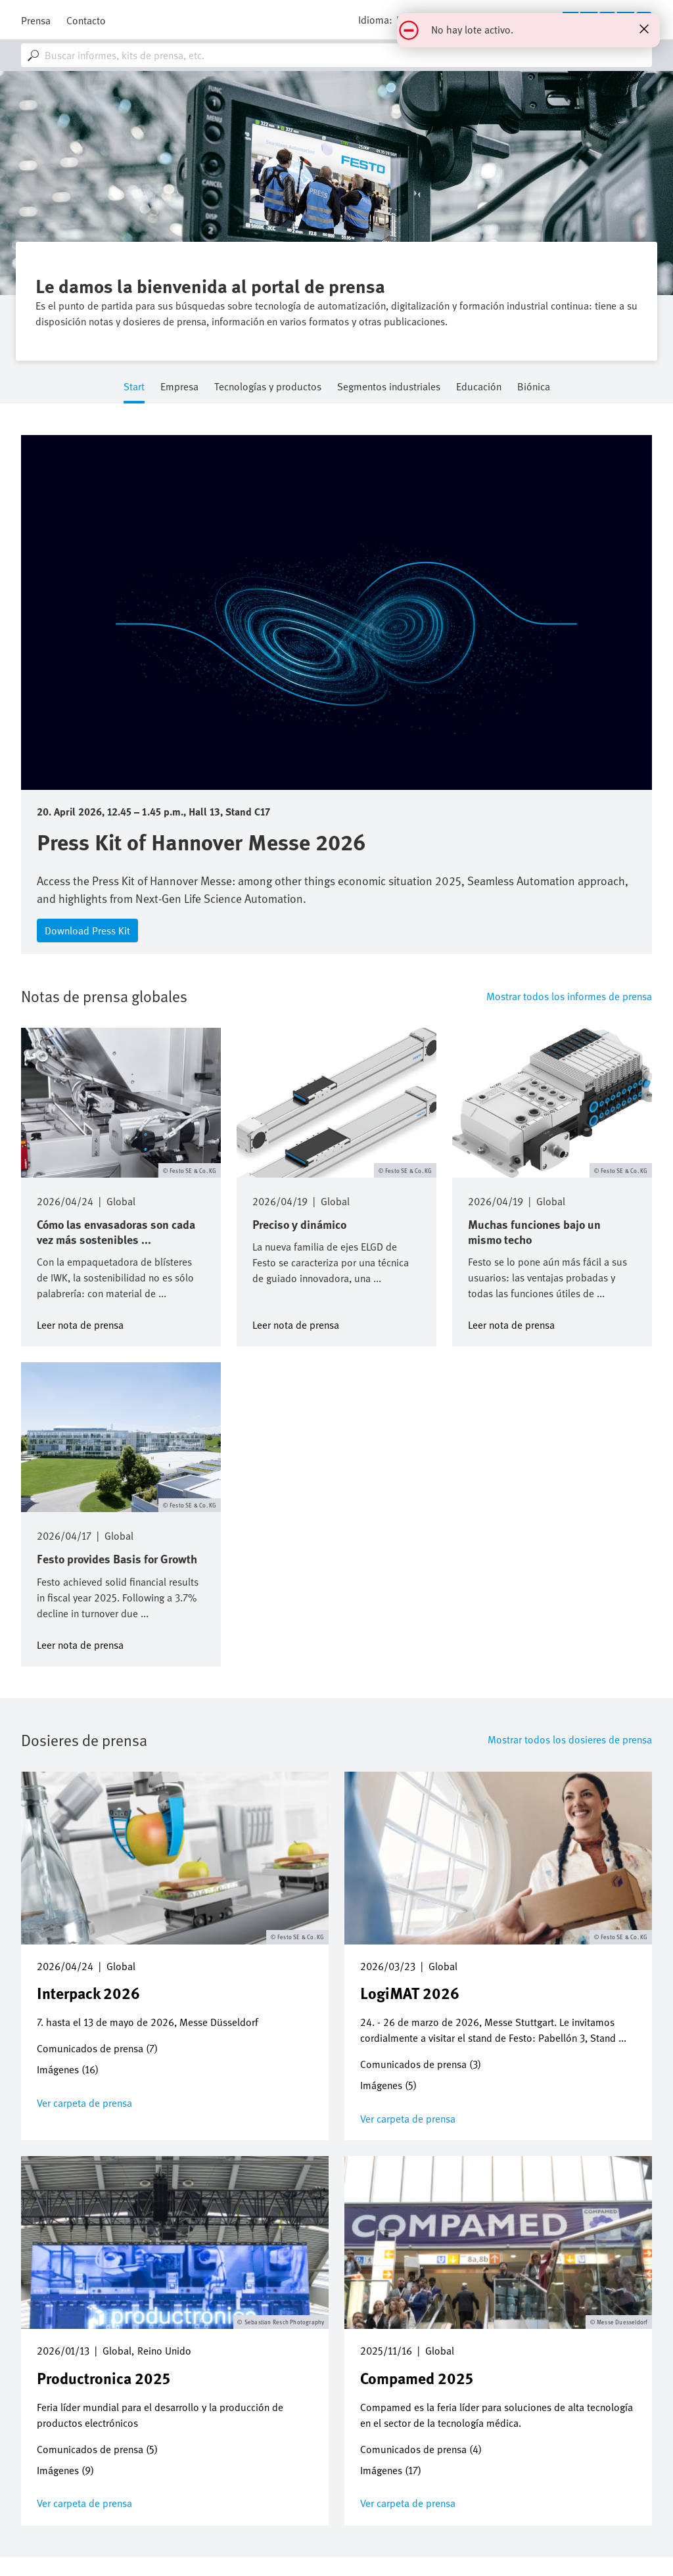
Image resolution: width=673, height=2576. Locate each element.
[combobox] (336, 55)
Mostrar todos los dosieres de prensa (570, 1739)
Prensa (36, 20)
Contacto (86, 20)
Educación (478, 387)
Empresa (179, 387)
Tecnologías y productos (267, 387)
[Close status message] (644, 28)
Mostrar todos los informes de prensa (569, 996)
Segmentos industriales (388, 387)
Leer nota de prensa (80, 1324)
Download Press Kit (87, 930)
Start (134, 387)
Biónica (533, 387)
